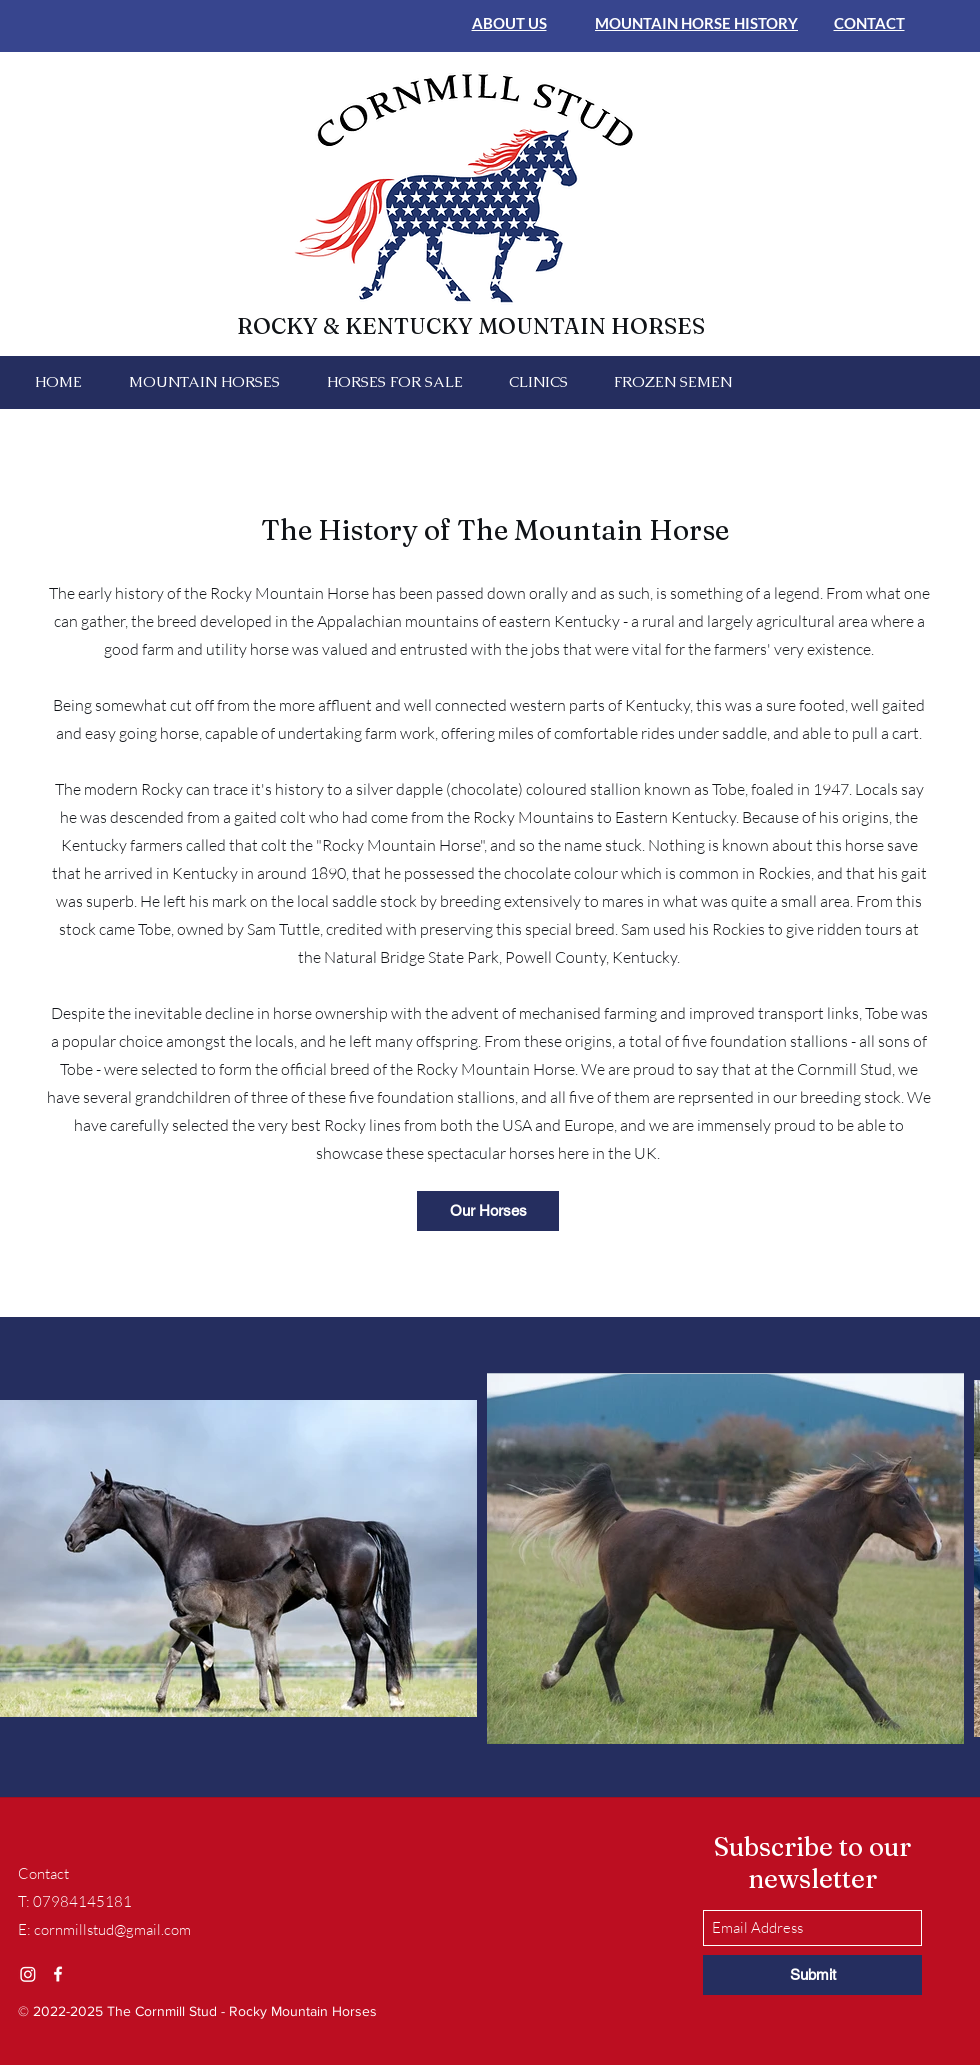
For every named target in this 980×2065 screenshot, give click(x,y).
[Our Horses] (488, 1211)
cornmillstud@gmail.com (112, 1929)
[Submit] (812, 1975)
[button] (204, 382)
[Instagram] (28, 1974)
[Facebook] (58, 1974)
